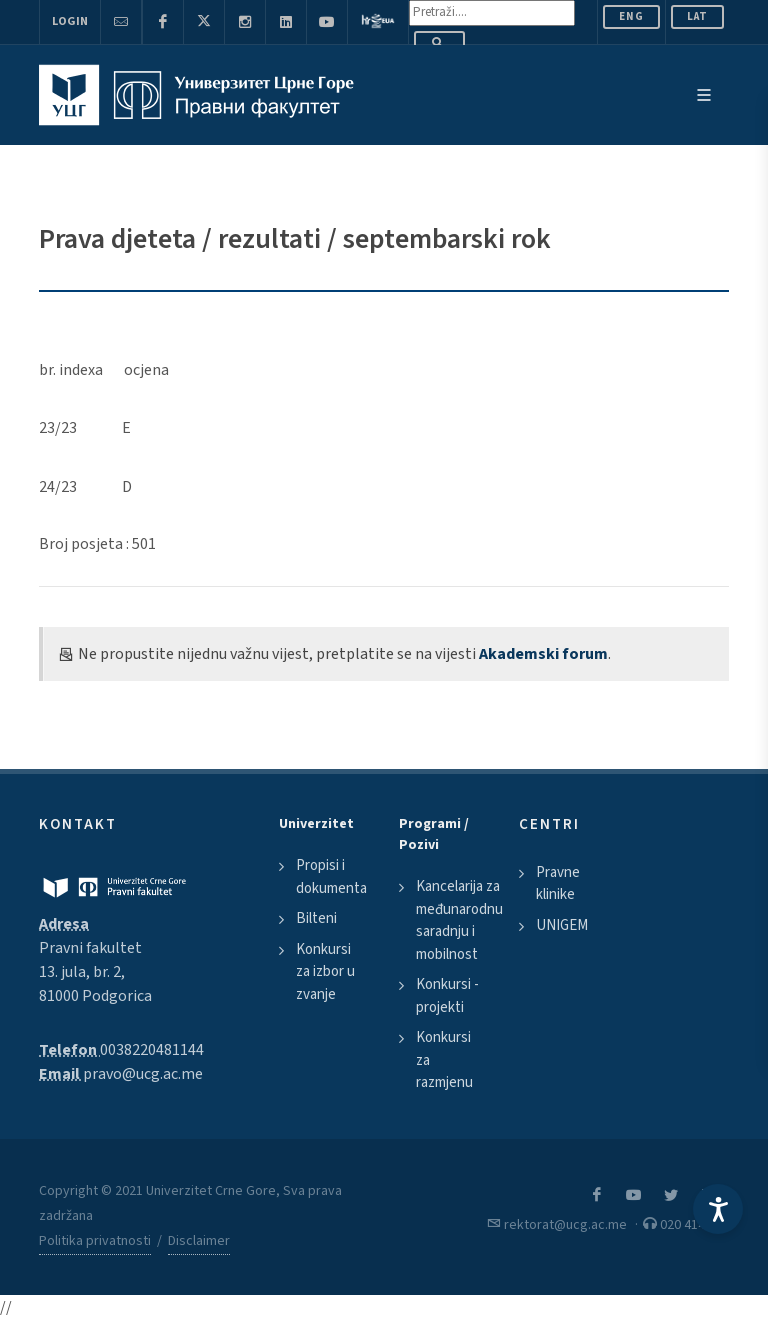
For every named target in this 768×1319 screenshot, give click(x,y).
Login (70, 21)
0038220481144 (152, 1050)
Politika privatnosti (95, 1241)
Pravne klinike (558, 884)
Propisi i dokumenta (331, 877)
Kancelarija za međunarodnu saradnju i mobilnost (459, 920)
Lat (697, 16)
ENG (631, 16)
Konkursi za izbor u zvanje (325, 972)
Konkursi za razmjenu (444, 1060)
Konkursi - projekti (447, 996)
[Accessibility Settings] (718, 1209)
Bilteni (316, 918)
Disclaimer (199, 1241)
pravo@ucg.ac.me (143, 1074)
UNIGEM (562, 925)
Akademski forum (543, 654)
